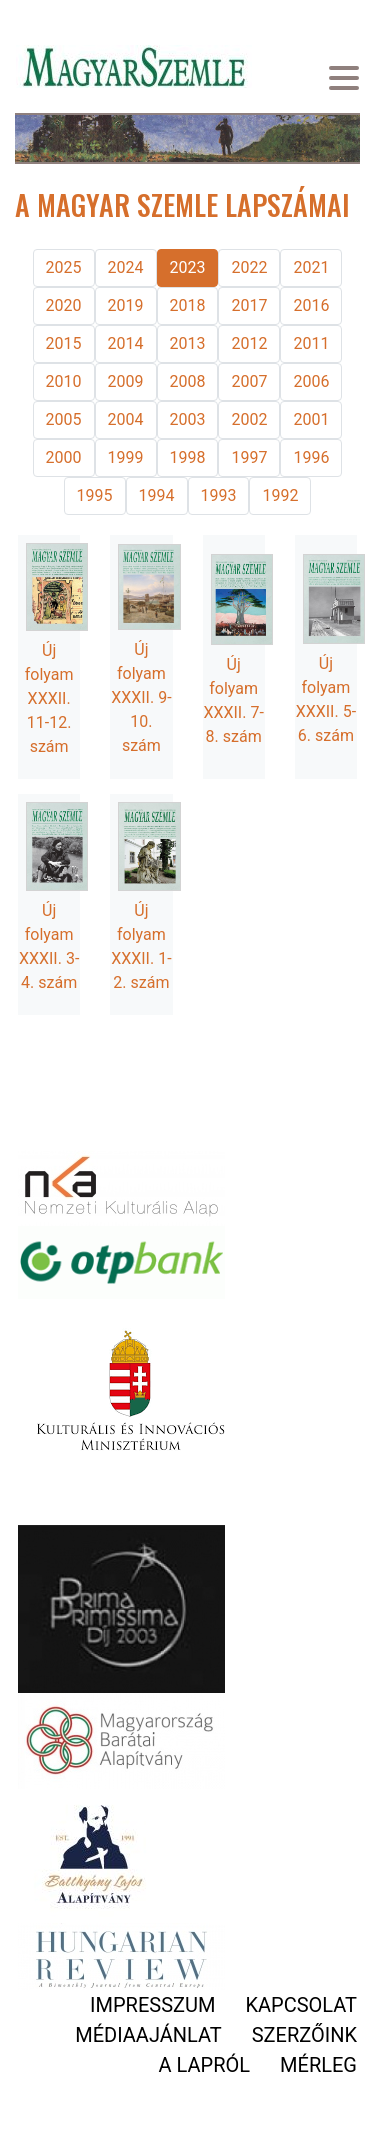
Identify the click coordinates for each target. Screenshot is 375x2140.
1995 (95, 495)
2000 (64, 457)
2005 (64, 419)
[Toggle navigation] (344, 80)
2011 (311, 343)
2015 (64, 343)
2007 (249, 381)
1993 (219, 495)
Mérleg (318, 2065)
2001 (311, 419)
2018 (188, 305)
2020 (64, 305)
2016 (311, 305)
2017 (249, 305)
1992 (280, 495)
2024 (126, 267)
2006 (311, 381)
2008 (188, 381)
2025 (64, 267)
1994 (157, 495)
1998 (188, 457)
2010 (64, 381)
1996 (311, 457)
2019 (126, 305)
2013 (188, 343)
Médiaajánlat (148, 2035)
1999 (126, 457)
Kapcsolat (301, 2005)
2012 (249, 343)
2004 (126, 419)
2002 (249, 419)
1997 (249, 457)
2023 (188, 267)
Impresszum (152, 2005)
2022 (249, 267)
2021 (311, 267)
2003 (188, 419)
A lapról (204, 2065)
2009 (126, 381)
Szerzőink (304, 2035)
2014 (126, 343)
